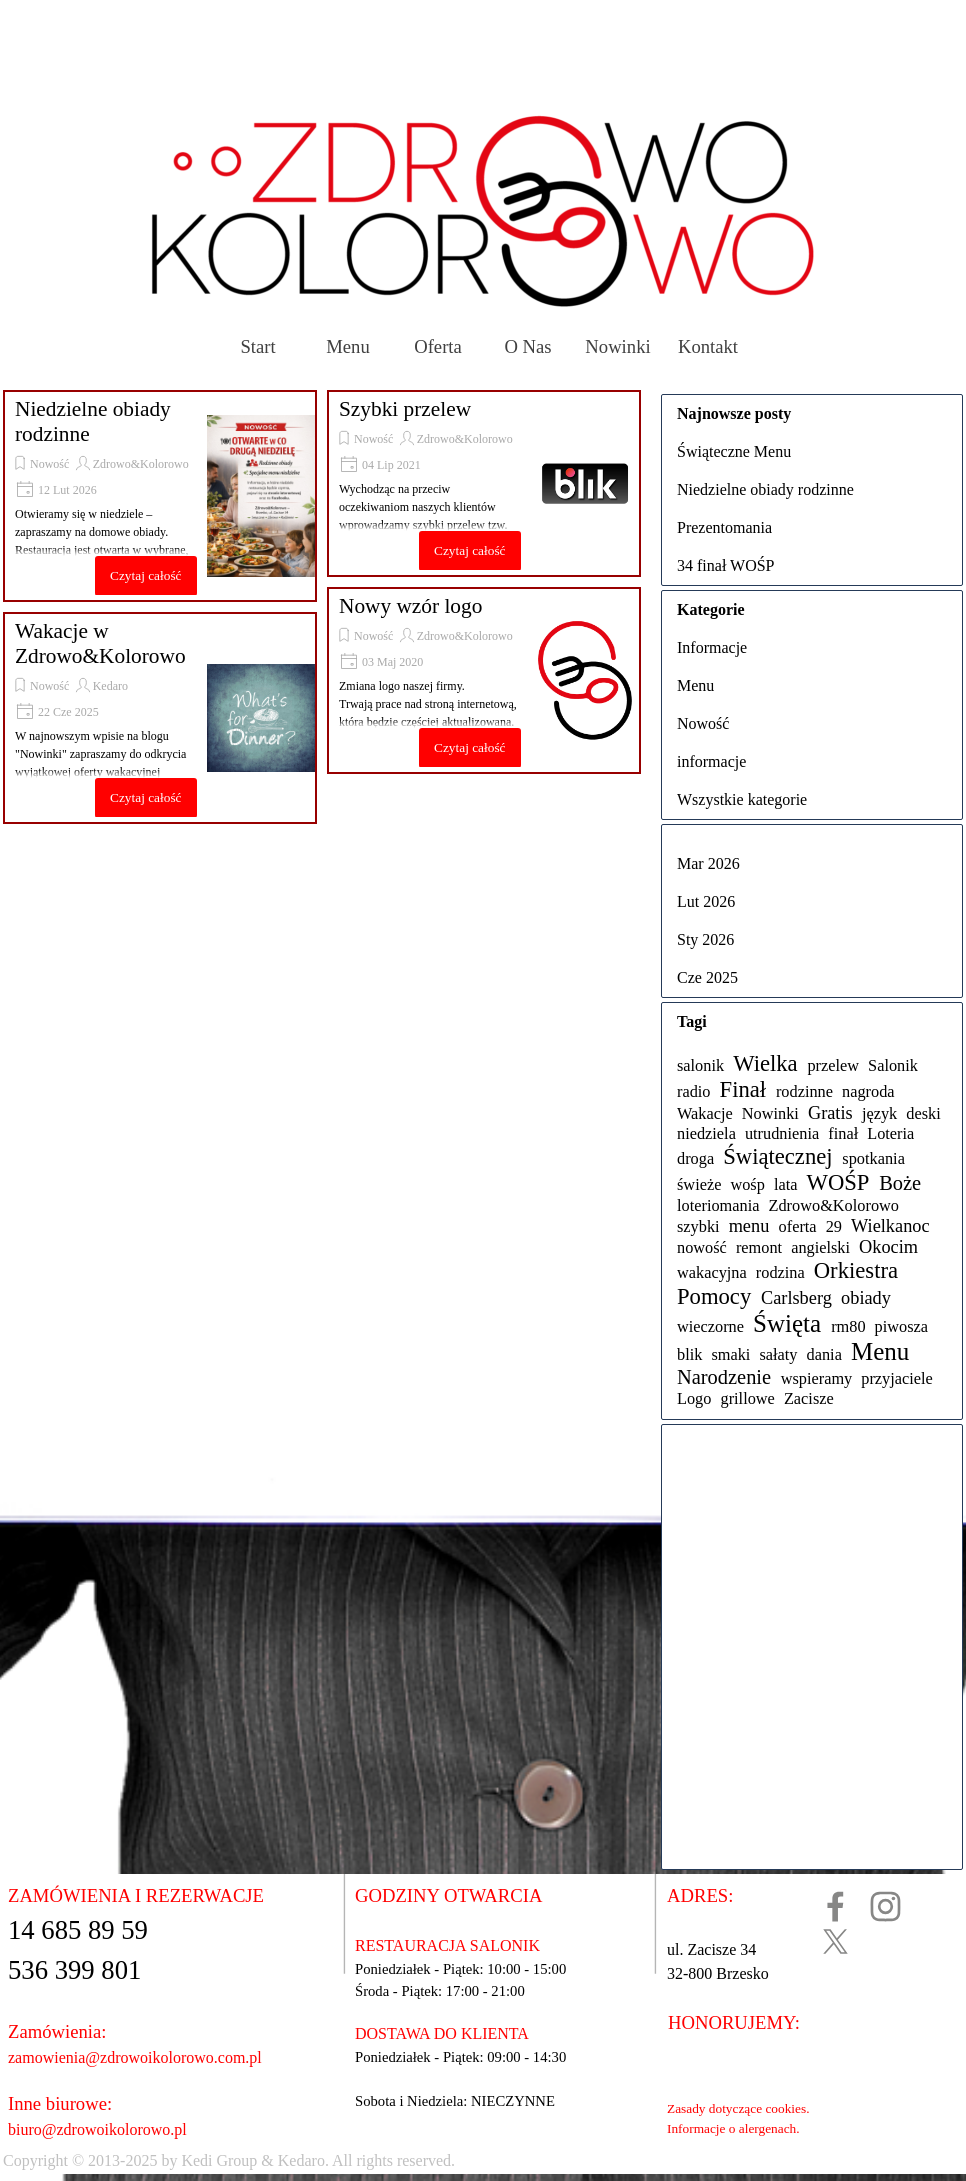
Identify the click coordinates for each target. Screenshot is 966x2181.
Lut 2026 (706, 901)
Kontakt (708, 346)
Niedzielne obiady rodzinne (765, 489)
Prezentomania (724, 527)
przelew (833, 1065)
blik (689, 1354)
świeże (699, 1184)
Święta (787, 1323)
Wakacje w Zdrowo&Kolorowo (100, 643)
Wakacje (705, 1113)
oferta (798, 1226)
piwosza (901, 1326)
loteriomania (718, 1205)
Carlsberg (796, 1298)
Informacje (712, 647)
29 (834, 1226)
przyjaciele (897, 1378)
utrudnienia (782, 1133)
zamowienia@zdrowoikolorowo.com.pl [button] (135, 2057)
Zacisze (809, 1398)
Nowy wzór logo (410, 606)
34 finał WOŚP (725, 565)
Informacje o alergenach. (733, 2128)
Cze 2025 (707, 977)
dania (824, 1354)
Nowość (49, 464)
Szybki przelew (405, 409)
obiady (866, 1298)
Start (257, 346)
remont (759, 1247)
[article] (160, 496)
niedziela (706, 1133)
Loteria (890, 1133)
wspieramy (817, 1378)
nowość (702, 1247)
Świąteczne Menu (734, 451)
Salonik (893, 1065)
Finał (743, 1089)
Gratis (830, 1113)
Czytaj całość (145, 575)
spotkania (873, 1158)
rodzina (780, 1272)
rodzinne (804, 1091)
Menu (348, 346)
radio (694, 1091)
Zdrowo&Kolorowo (141, 464)
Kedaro (110, 686)
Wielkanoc (890, 1226)
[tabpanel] (419, 2161)
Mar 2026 (708, 863)
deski (923, 1113)
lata (786, 1184)
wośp (747, 1184)
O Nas (527, 346)
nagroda (868, 1091)
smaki (730, 1354)
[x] (835, 1941)
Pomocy (714, 1296)
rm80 (848, 1326)
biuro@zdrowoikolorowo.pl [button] (97, 2129)
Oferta (438, 346)
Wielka (765, 1063)
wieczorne (710, 1326)
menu (749, 1226)
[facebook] (835, 1906)
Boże (900, 1183)
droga (695, 1158)
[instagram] (885, 1906)
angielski (820, 1247)
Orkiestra (856, 1270)
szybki (698, 1226)
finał (843, 1133)
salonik (700, 1065)
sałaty (778, 1354)
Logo (694, 1398)
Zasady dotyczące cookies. (738, 2108)
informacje (711, 761)
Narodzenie (724, 1377)
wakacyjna (712, 1272)
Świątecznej (777, 1156)
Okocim (888, 1247)
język (879, 1113)
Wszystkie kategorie (742, 799)
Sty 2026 (705, 939)
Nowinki (617, 346)
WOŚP (838, 1182)
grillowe (747, 1398)
